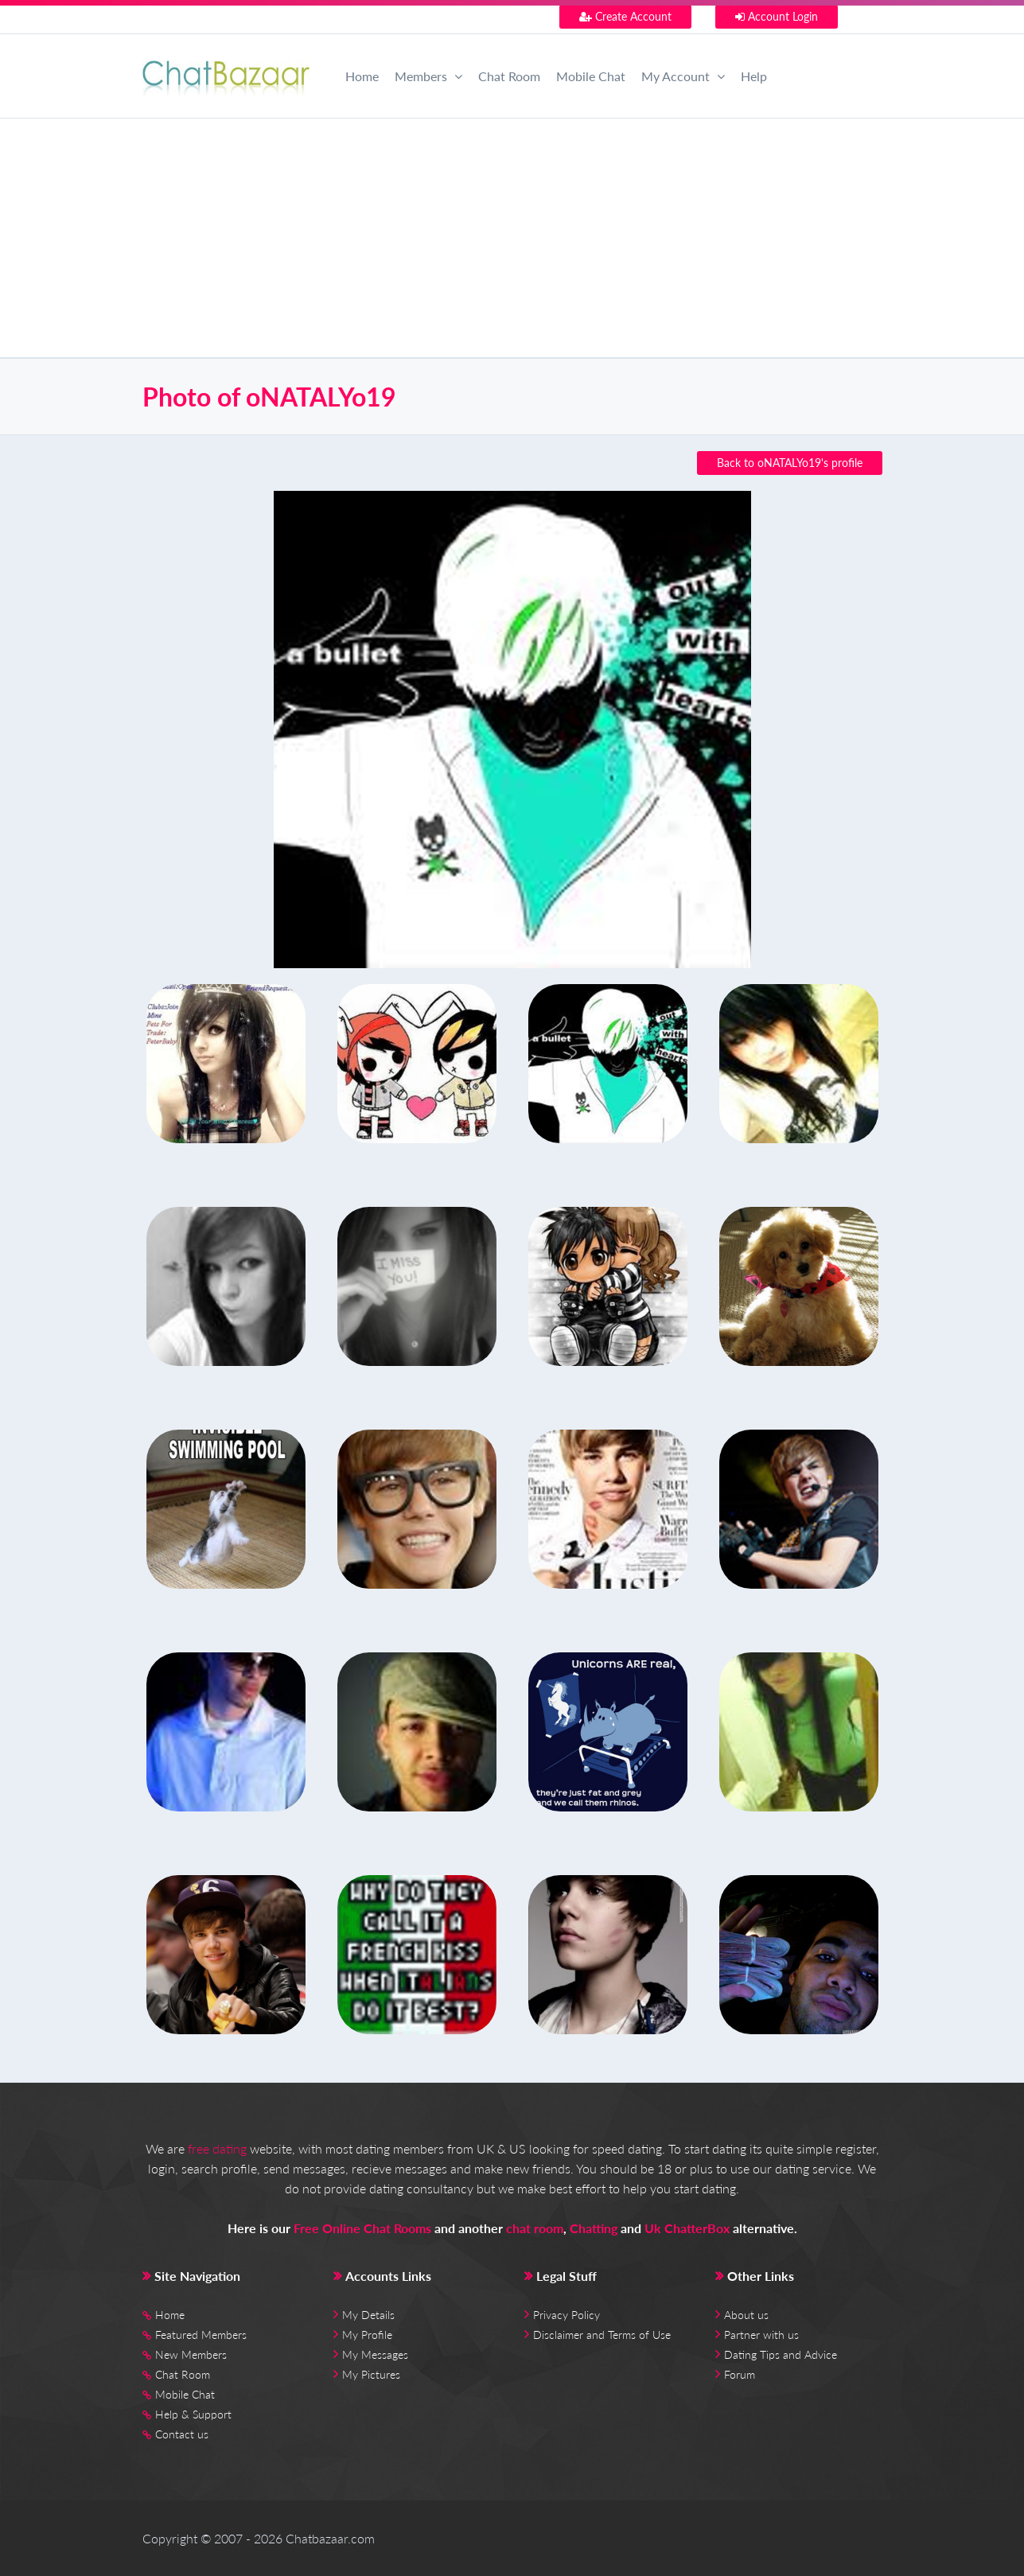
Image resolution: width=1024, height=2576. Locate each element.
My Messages (375, 2354)
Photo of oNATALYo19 (269, 396)
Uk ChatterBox (687, 2228)
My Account (683, 76)
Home (362, 76)
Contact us (181, 2434)
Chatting (593, 2228)
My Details (368, 2314)
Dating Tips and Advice (780, 2354)
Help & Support (193, 2414)
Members (428, 76)
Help (754, 76)
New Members (191, 2354)
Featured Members (201, 2334)
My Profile (367, 2334)
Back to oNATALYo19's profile (789, 462)
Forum (739, 2374)
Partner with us (761, 2334)
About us (746, 2314)
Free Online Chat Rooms (362, 2228)
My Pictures (371, 2374)
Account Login (776, 16)
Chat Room (509, 76)
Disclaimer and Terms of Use (602, 2334)
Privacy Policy (566, 2314)
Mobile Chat (590, 76)
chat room (534, 2228)
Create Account (625, 16)
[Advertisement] (512, 237)
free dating (217, 2148)
